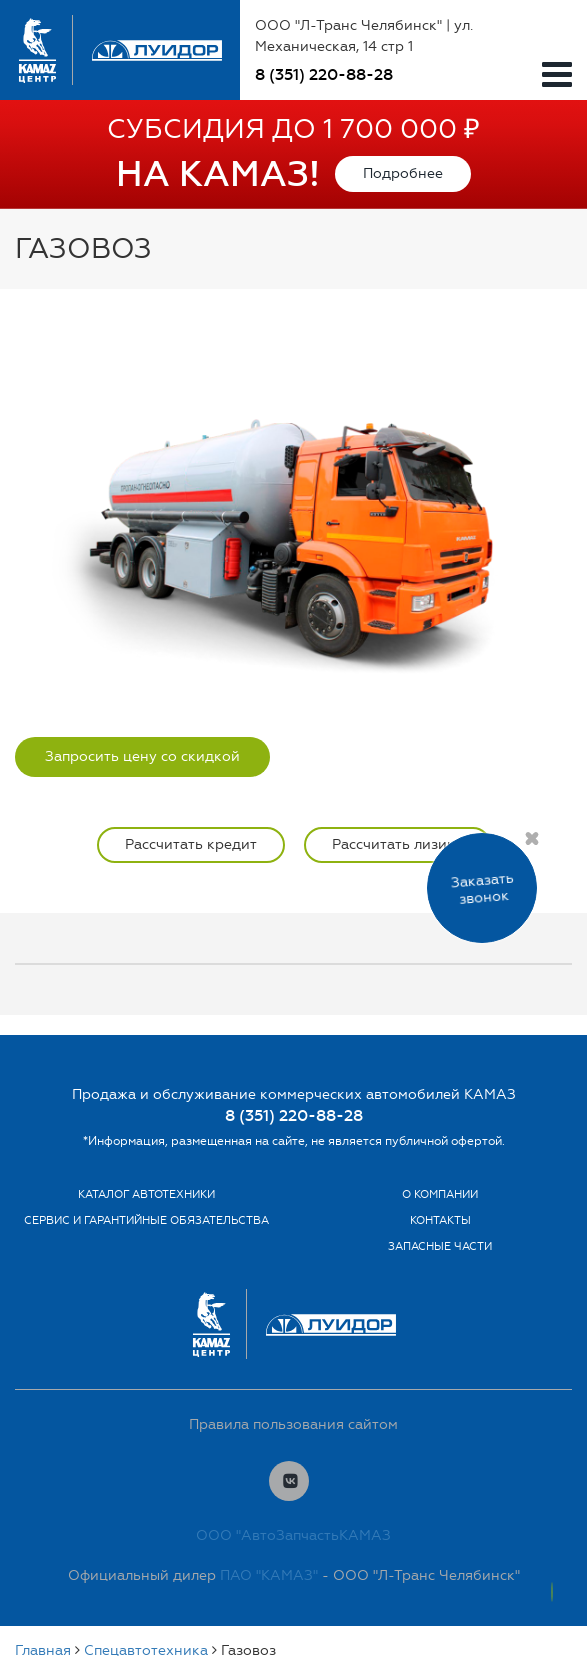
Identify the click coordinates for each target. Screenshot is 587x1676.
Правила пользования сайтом (293, 1424)
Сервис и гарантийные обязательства (146, 1220)
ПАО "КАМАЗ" (269, 1575)
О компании (440, 1194)
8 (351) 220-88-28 (324, 74)
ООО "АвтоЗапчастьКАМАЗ (293, 1535)
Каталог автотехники (146, 1194)
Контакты (440, 1220)
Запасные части (440, 1246)
